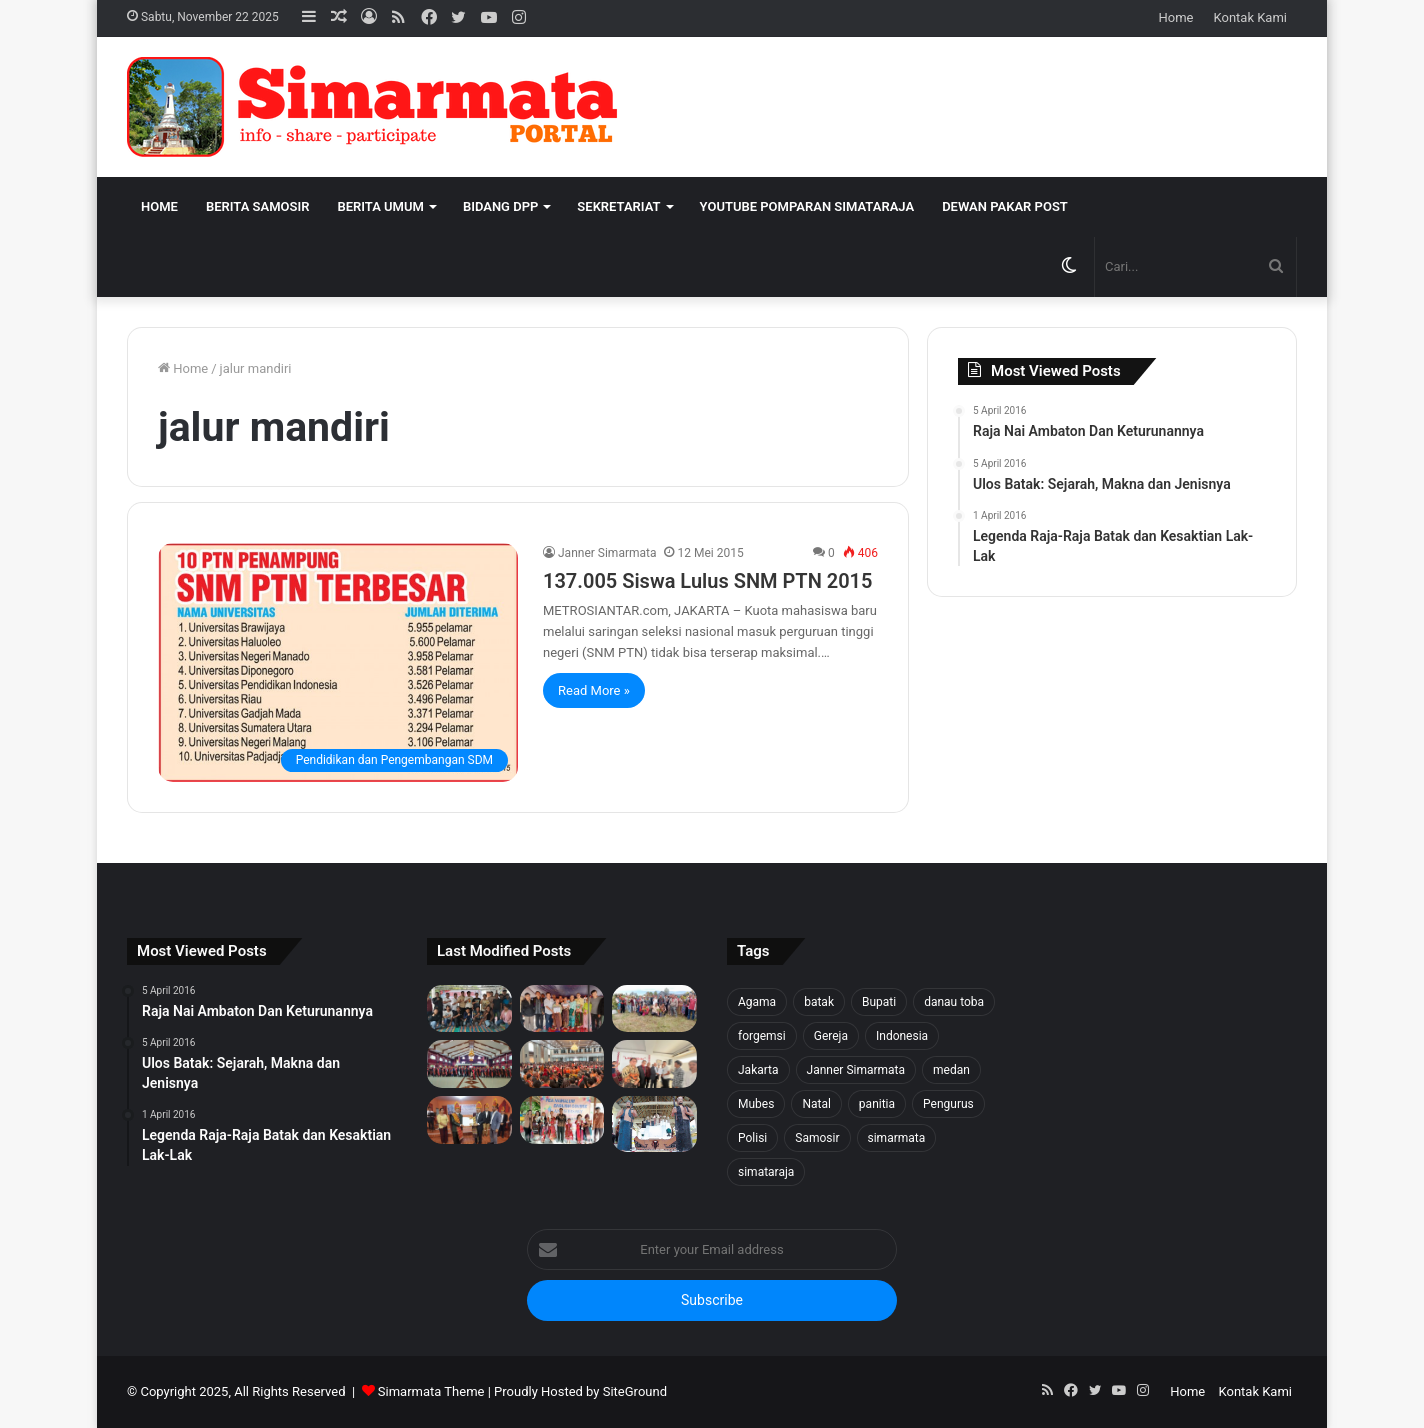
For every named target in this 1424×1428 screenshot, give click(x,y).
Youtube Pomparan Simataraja (807, 206)
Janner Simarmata (607, 553)
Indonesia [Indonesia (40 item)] (902, 1036)
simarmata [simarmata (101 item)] (897, 1138)
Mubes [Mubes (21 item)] (756, 1104)
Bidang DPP (500, 206)
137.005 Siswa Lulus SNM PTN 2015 (707, 581)
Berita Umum (380, 206)
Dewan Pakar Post (1005, 206)
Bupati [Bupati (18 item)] (879, 1002)
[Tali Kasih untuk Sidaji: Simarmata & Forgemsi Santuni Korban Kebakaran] (562, 1009)
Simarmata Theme (431, 1391)
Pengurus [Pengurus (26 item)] (948, 1104)
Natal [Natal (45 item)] (816, 1104)
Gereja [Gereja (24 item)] (831, 1036)
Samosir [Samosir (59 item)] (817, 1138)
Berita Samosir (258, 206)
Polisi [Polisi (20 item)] (752, 1138)
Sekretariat (618, 206)
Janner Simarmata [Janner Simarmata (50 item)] (856, 1070)
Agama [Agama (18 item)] (757, 1002)
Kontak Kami (1250, 17)
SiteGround (635, 1391)
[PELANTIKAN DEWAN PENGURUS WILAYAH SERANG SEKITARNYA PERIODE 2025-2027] (469, 1120)
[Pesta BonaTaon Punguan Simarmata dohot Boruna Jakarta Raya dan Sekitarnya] (562, 1064)
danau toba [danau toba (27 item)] (954, 1002)
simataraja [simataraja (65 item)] (766, 1172)
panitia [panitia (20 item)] (877, 1104)
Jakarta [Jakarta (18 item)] (758, 1070)
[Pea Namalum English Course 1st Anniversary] (562, 1120)
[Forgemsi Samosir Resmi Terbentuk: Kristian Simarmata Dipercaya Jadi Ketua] (469, 1009)
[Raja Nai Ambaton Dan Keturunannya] (654, 1124)
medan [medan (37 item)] (951, 1070)
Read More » (594, 690)
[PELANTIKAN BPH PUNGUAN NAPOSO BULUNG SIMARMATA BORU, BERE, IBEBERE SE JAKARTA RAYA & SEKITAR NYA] (654, 1064)
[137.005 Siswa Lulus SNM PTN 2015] (338, 662)
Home (1176, 17)
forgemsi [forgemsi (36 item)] (762, 1036)
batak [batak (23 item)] (819, 1002)
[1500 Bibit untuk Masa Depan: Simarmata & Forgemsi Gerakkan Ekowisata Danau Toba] (654, 1009)
